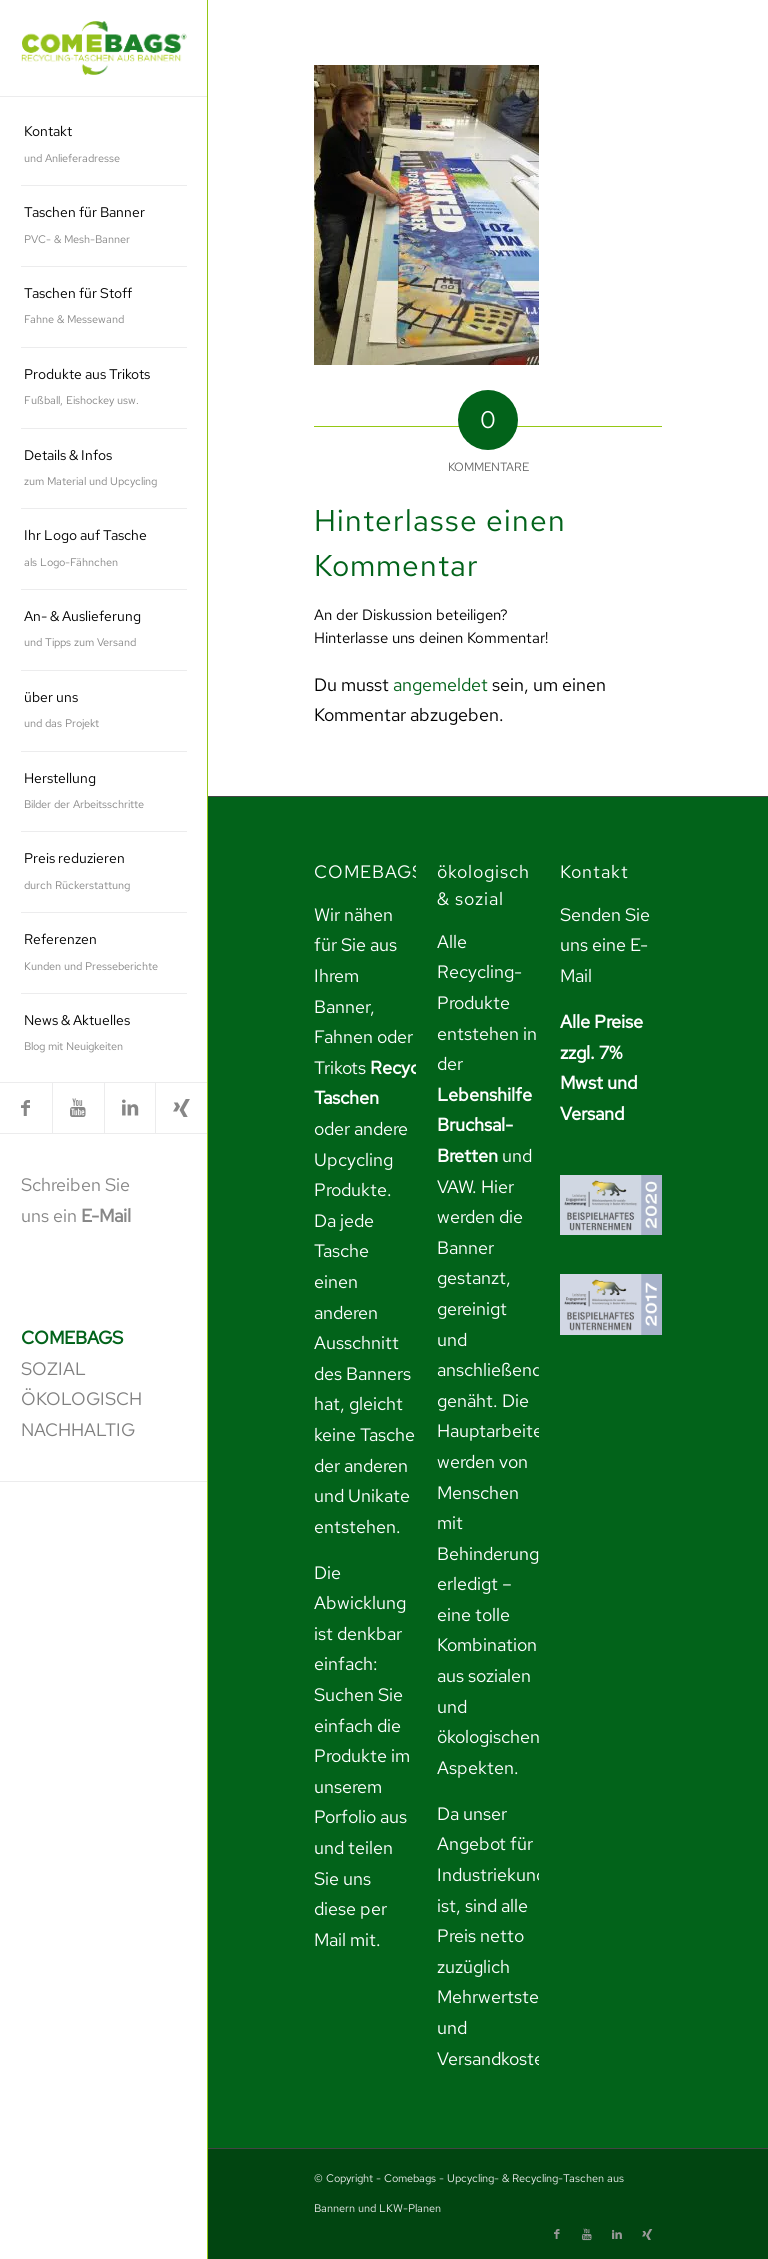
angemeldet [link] (440, 684)
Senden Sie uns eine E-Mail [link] (605, 945)
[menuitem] (104, 145)
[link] (104, 48)
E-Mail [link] (106, 1215)
